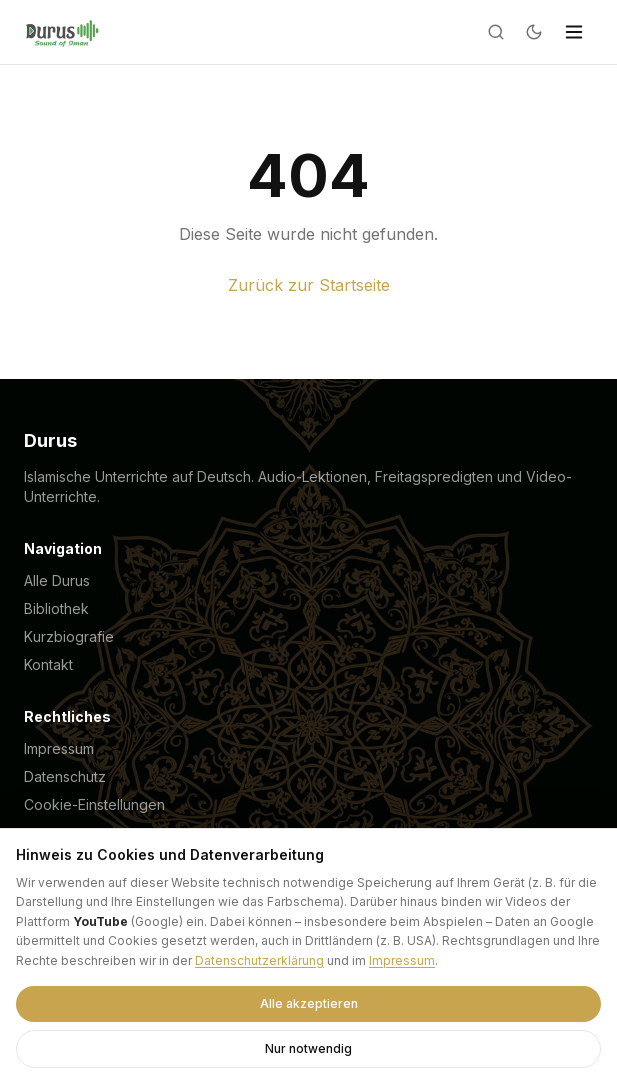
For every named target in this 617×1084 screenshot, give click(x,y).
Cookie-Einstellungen (94, 804)
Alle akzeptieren (309, 1003)
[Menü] (574, 32)
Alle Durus (57, 580)
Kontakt (48, 664)
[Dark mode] (534, 32)
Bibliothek (56, 608)
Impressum (59, 748)
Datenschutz (65, 776)
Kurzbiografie (69, 636)
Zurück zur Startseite (309, 285)
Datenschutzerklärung (259, 960)
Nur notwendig (308, 1048)
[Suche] (496, 32)
